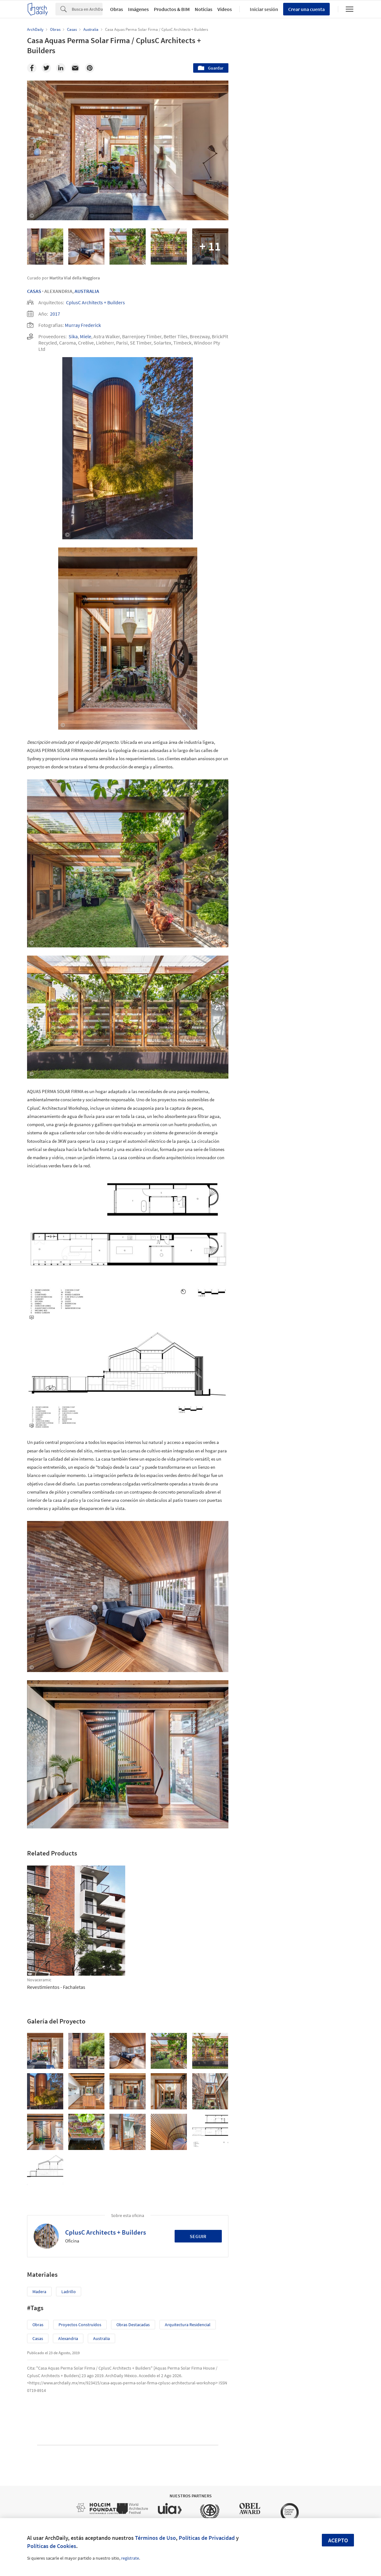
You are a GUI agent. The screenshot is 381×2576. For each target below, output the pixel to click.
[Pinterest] (89, 68)
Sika (73, 336)
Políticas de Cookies (51, 2546)
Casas (34, 291)
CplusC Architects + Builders (95, 302)
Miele (85, 336)
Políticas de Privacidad (207, 2537)
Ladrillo (68, 2291)
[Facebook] (31, 68)
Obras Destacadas (133, 2324)
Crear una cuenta (306, 9)
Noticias (203, 9)
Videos (224, 9)
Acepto (338, 2540)
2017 (55, 314)
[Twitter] (46, 68)
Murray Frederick (83, 325)
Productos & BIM (172, 9)
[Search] (87, 9)
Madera (39, 2291)
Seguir (198, 2236)
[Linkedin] (60, 68)
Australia (87, 291)
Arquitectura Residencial (187, 2324)
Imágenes (138, 9)
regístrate (130, 2558)
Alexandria (68, 2338)
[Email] (75, 68)
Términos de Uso (155, 2537)
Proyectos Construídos (80, 2324)
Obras (116, 9)
